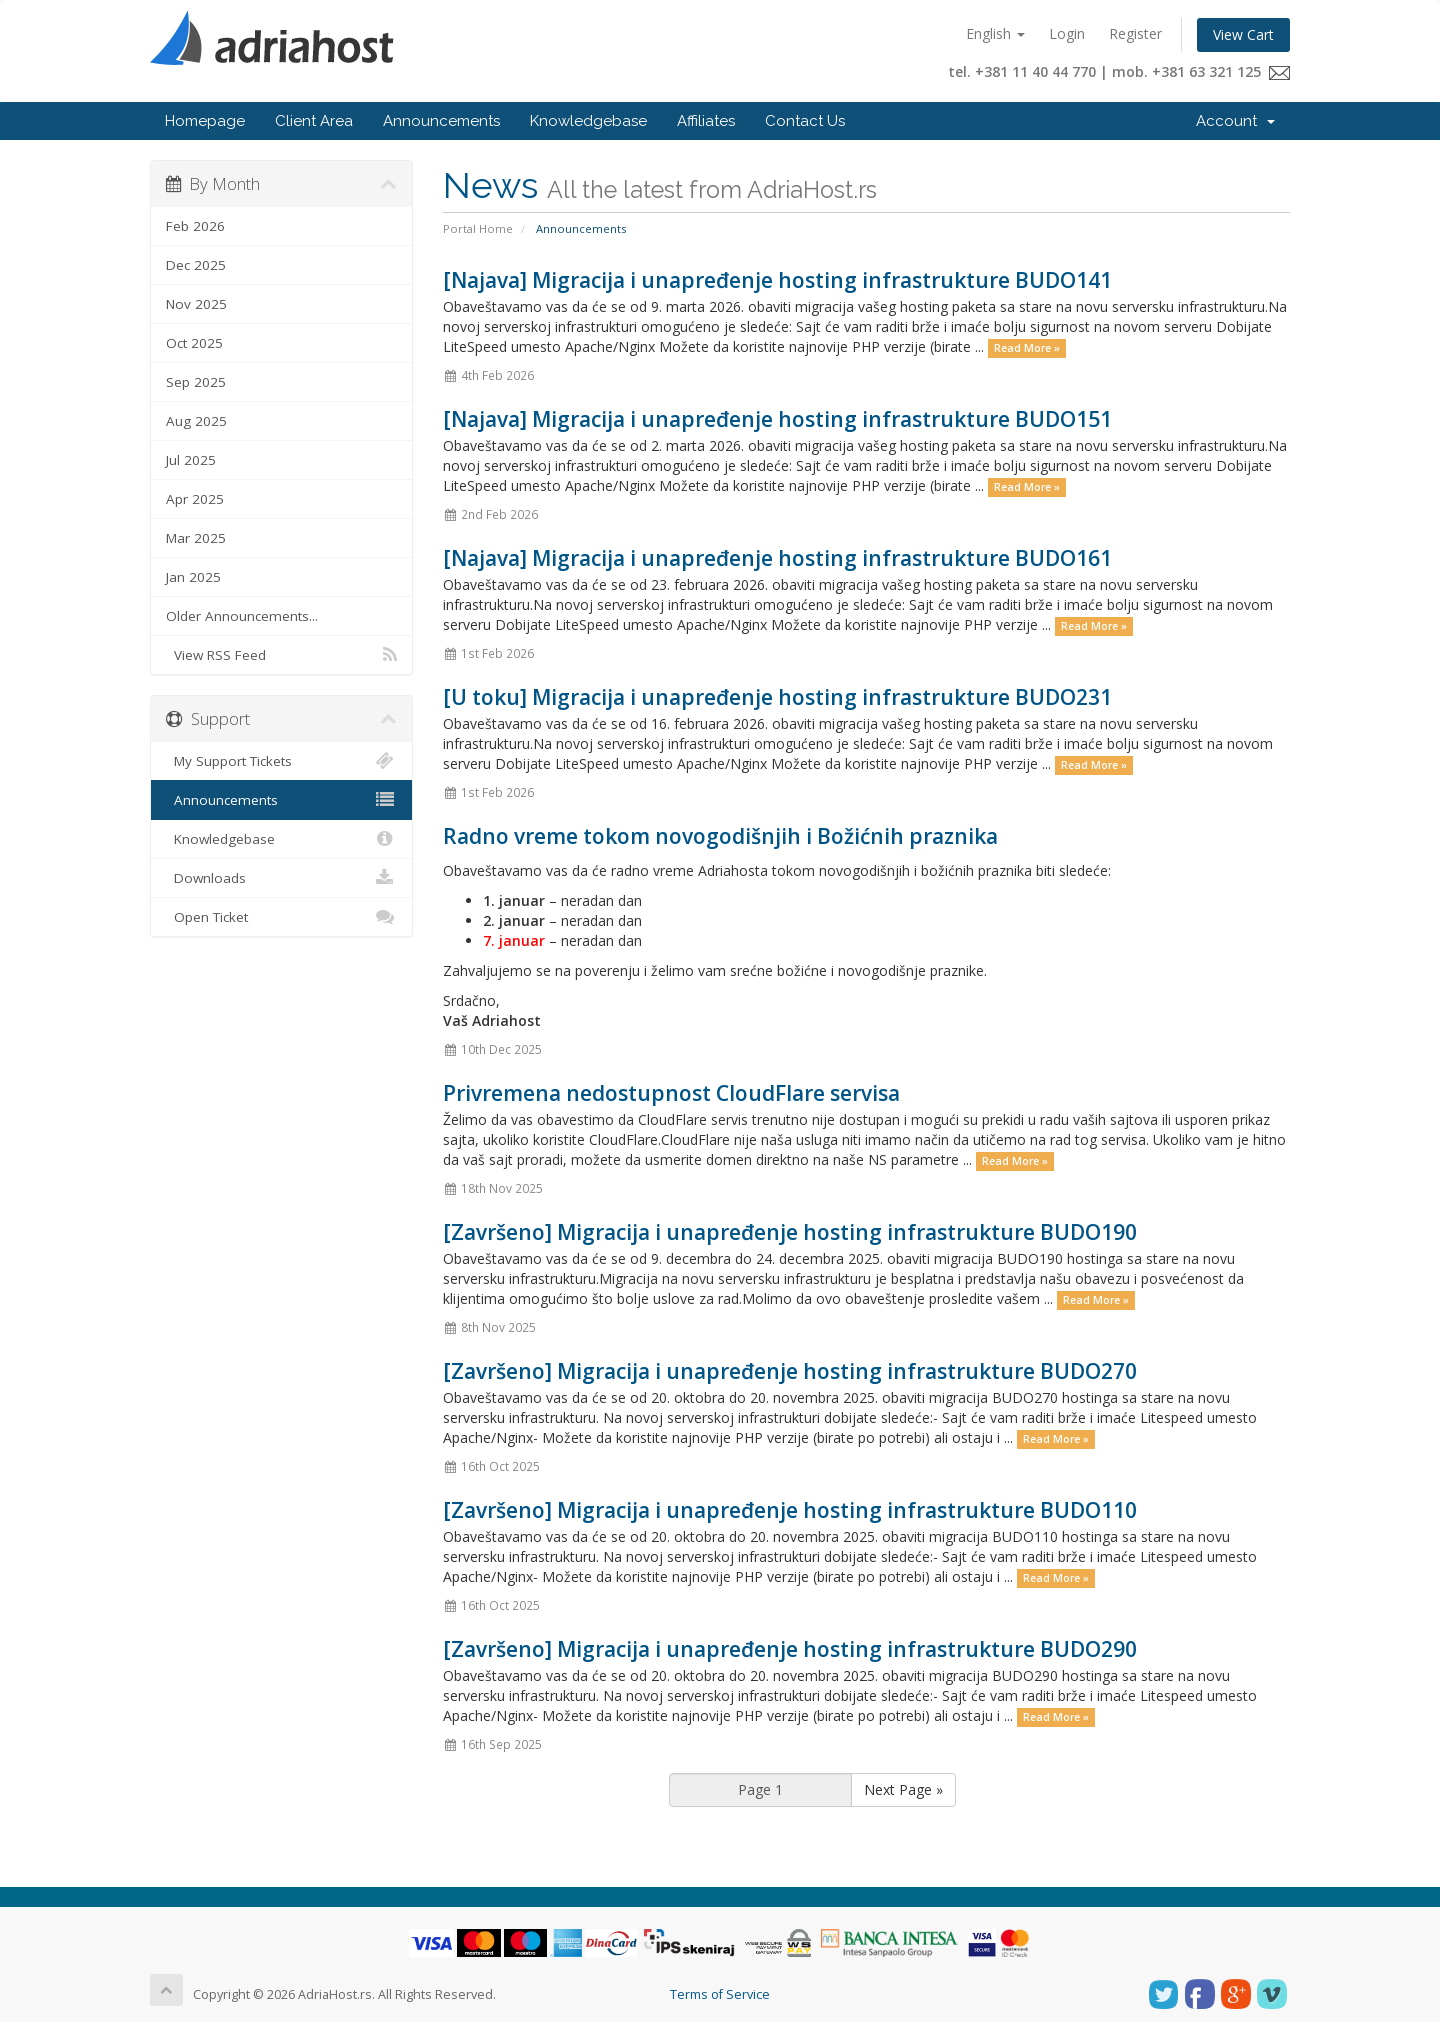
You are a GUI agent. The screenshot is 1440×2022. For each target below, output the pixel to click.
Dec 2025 (196, 265)
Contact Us (805, 121)
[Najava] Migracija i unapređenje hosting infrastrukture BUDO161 (777, 558)
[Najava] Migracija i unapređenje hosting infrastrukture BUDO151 (777, 419)
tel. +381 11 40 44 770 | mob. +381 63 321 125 (1119, 71)
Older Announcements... (242, 616)
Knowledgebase (588, 121)
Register (1135, 33)
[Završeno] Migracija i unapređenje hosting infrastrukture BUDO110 (790, 1510)
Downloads (281, 878)
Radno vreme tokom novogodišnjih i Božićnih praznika (720, 836)
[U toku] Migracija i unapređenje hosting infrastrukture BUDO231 (777, 697)
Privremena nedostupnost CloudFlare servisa (671, 1093)
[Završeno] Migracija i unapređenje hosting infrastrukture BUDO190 (790, 1232)
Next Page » (903, 1789)
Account (1235, 121)
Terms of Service (720, 1994)
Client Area (314, 121)
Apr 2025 (195, 499)
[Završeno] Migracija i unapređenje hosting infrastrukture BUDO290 (790, 1649)
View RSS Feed (281, 655)
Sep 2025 (196, 382)
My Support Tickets (281, 761)
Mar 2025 (196, 538)
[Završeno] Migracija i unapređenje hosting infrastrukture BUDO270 (790, 1371)
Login (1067, 33)
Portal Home (478, 228)
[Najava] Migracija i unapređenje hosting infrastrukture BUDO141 (777, 280)
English (995, 33)
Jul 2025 (191, 460)
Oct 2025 (194, 343)
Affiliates (706, 121)
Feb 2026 (195, 226)
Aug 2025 (196, 421)
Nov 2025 (196, 304)
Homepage (205, 121)
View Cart (1243, 34)
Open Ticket (281, 917)
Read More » (1027, 348)
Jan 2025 (193, 577)
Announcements (441, 121)
